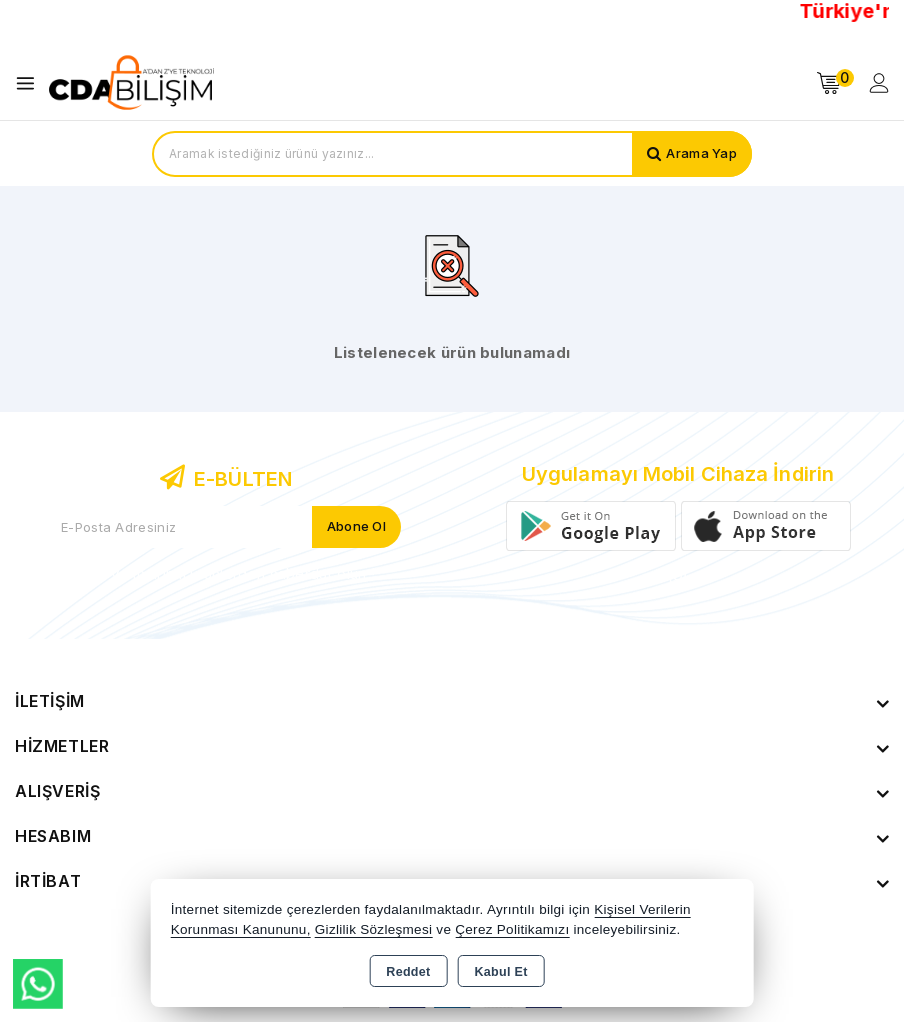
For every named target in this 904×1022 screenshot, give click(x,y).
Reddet (408, 972)
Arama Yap (701, 154)
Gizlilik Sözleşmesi (373, 929)
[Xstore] (131, 83)
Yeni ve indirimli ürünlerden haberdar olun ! (226, 573)
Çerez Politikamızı (512, 929)
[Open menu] (30, 83)
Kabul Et (501, 972)
